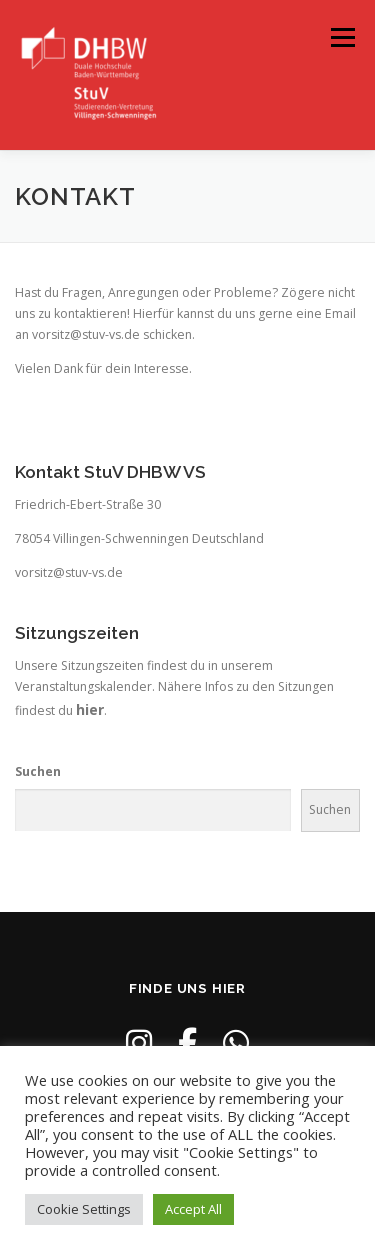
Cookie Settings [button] (84, 1209)
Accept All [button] (193, 1209)
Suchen (38, 771)
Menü (341, 37)
